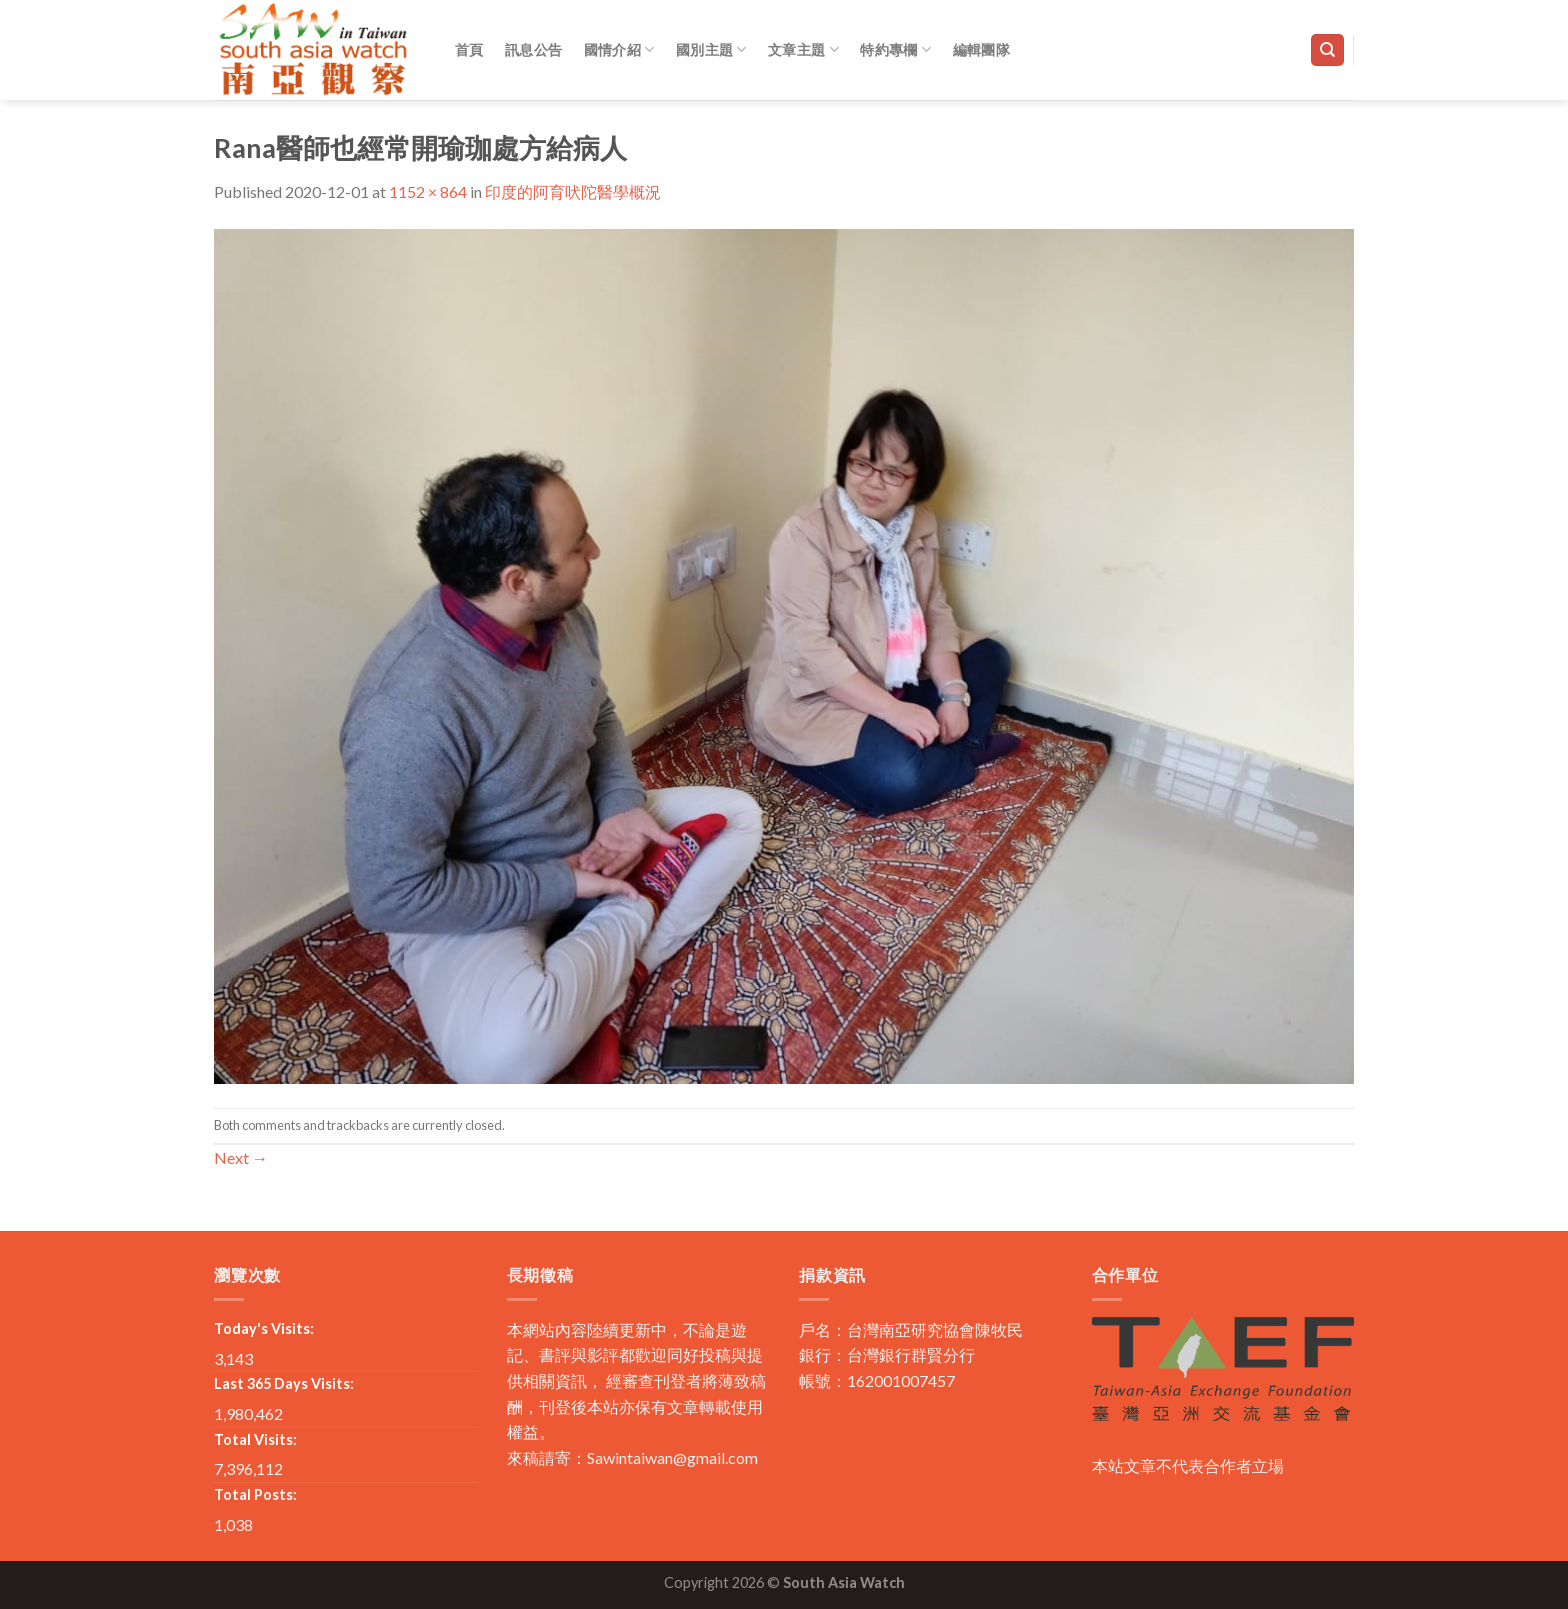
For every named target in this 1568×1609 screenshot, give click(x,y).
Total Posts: (255, 1494)
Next (241, 1157)
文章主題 (803, 49)
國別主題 (711, 49)
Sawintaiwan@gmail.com (672, 1457)
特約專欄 (895, 49)
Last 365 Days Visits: (284, 1383)
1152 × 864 (428, 191)
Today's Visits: (264, 1328)
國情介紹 (619, 49)
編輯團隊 (981, 49)
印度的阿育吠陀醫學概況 (573, 191)
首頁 (469, 49)
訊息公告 (533, 49)
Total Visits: (255, 1439)
